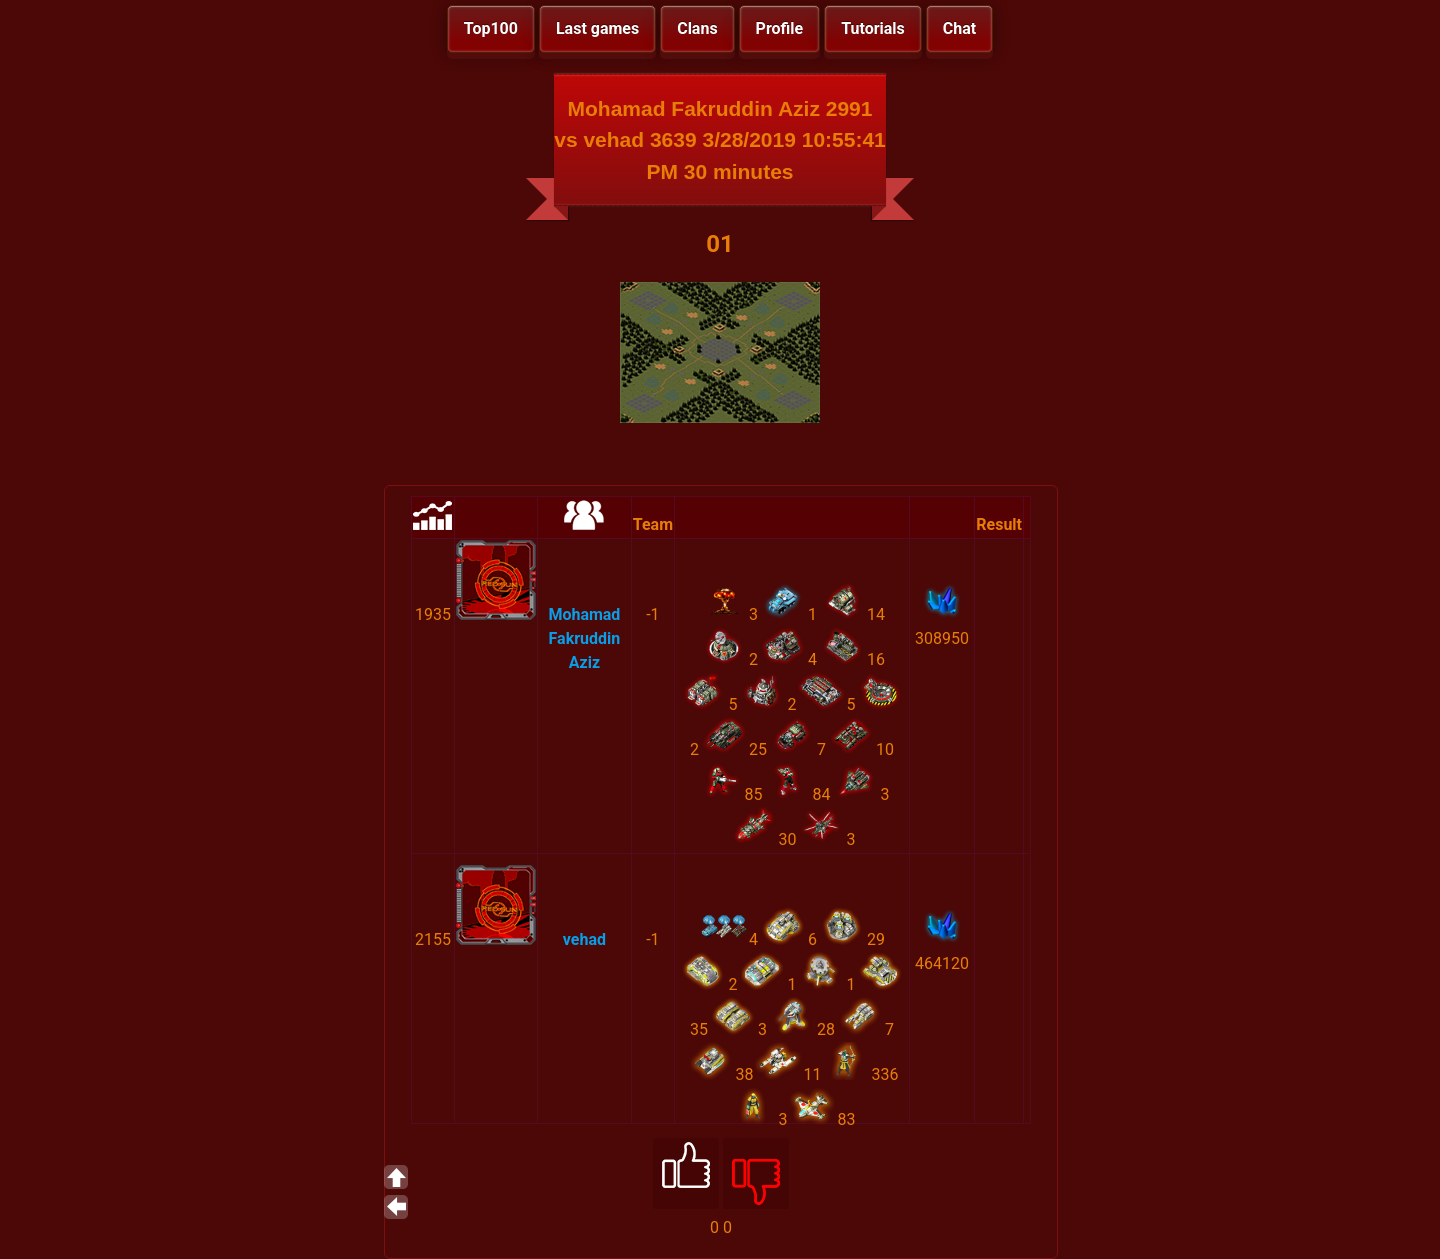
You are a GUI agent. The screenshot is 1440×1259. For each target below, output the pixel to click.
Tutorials (873, 28)
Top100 (491, 28)
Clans (697, 28)
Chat (959, 28)
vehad (584, 939)
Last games (597, 28)
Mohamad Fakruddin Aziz (584, 638)
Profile (780, 28)
